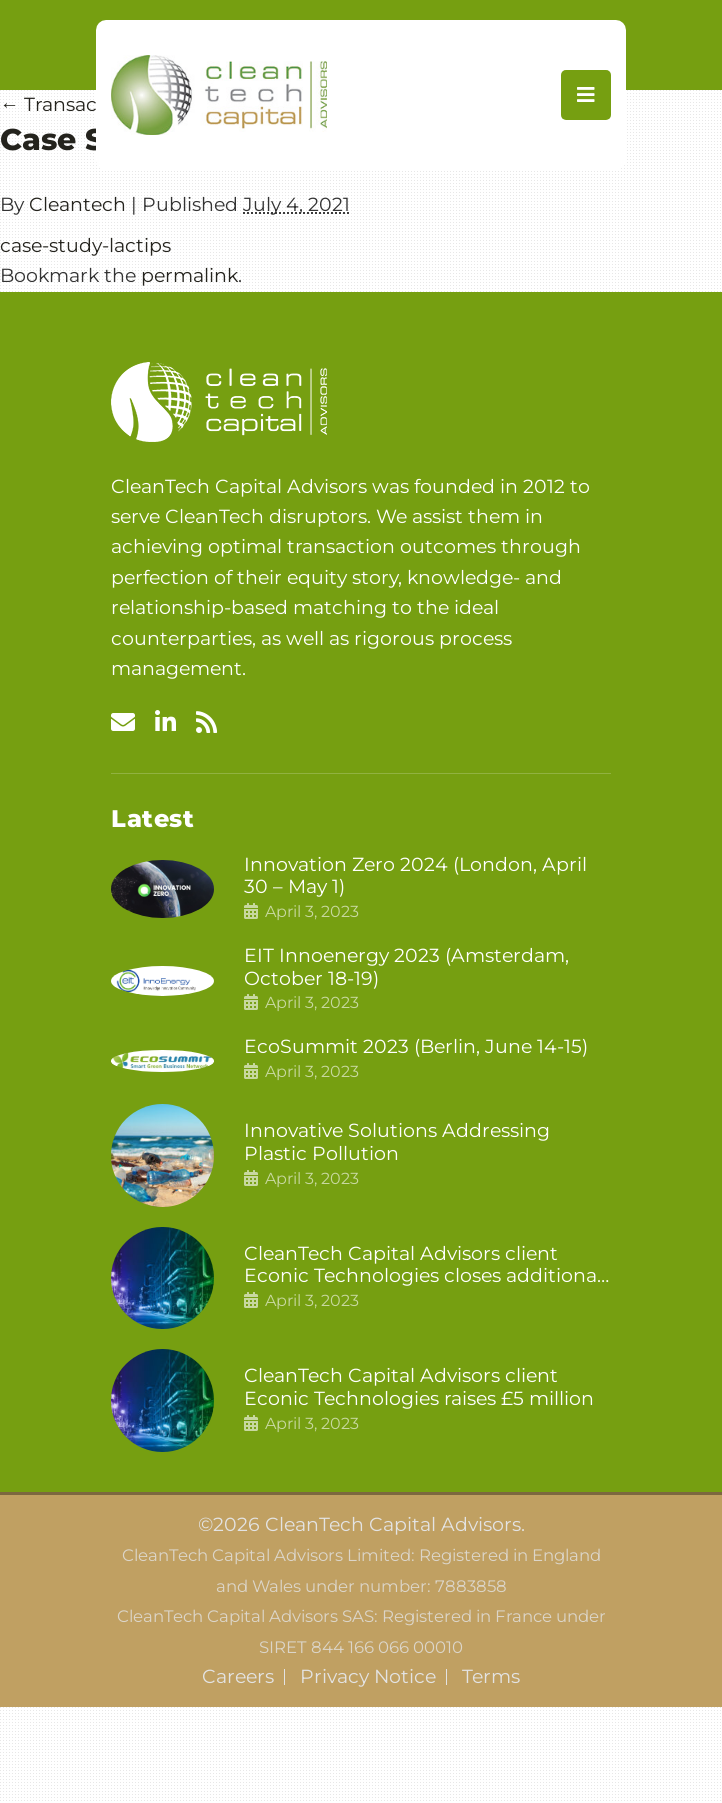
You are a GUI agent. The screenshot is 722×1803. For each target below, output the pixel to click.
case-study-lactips (85, 245)
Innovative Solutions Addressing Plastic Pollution (397, 1142)
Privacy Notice (368, 1677)
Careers (238, 1677)
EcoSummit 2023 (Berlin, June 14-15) (416, 1047)
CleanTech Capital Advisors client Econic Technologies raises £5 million (419, 1387)
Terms (491, 1677)
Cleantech (77, 204)
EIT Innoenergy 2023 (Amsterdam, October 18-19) (406, 967)
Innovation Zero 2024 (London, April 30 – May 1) (415, 876)
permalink (189, 275)
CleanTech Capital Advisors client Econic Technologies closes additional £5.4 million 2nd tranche (423, 1266)
